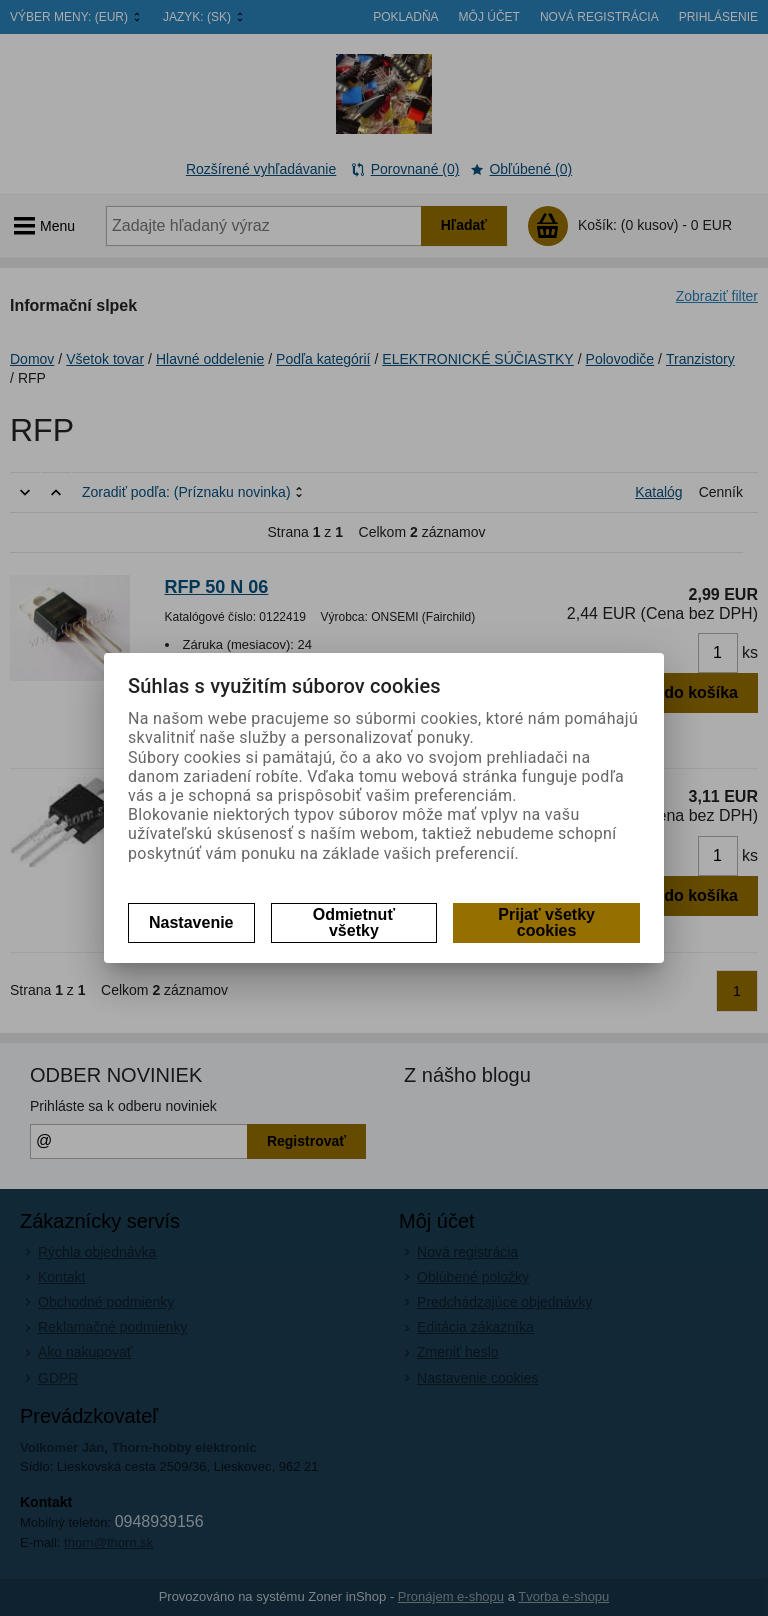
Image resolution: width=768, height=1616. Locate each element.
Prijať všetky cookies (546, 922)
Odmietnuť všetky (354, 922)
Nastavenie (191, 922)
